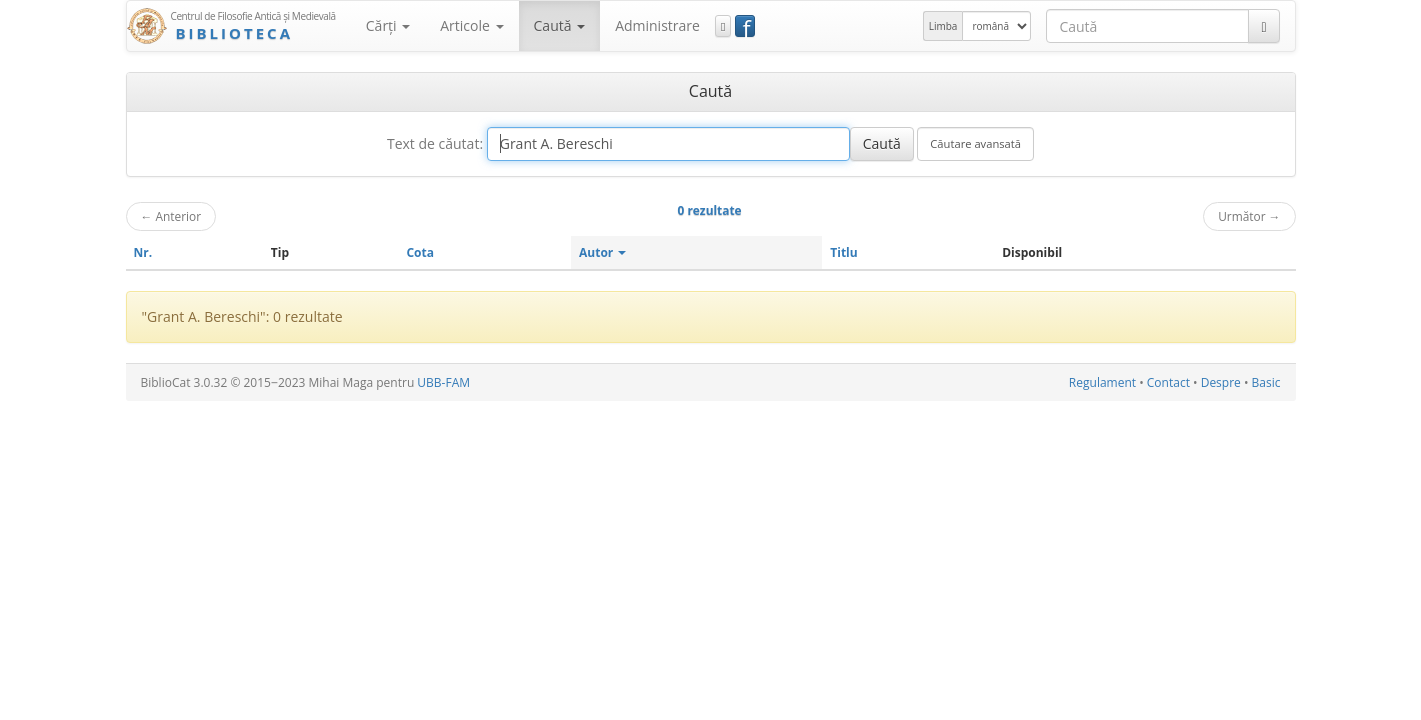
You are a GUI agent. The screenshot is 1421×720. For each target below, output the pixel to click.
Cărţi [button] (388, 25)
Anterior (171, 216)
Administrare (657, 25)
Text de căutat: (435, 143)
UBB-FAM (443, 382)
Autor (602, 252)
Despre (1221, 382)
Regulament (1102, 382)
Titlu (843, 252)
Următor (1249, 216)
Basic (1266, 382)
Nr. (143, 252)
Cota (420, 252)
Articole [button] (471, 25)
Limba (943, 26)
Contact (1168, 382)
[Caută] (1263, 26)
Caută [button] (560, 25)
